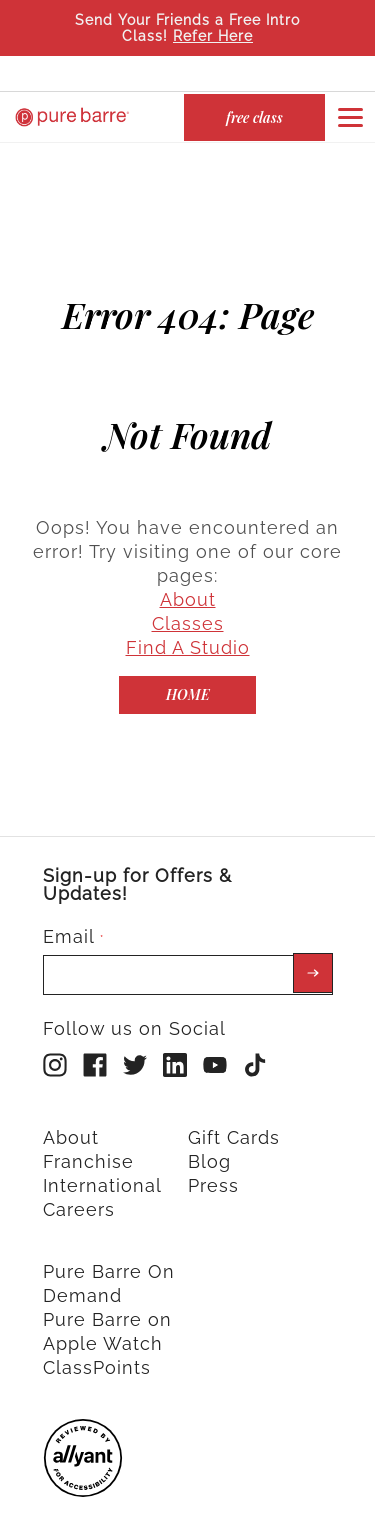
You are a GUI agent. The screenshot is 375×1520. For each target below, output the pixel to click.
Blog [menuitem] (209, 1144)
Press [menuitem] (213, 1168)
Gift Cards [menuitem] (234, 1120)
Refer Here (213, 36)
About (188, 582)
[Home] (187, 678)
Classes (188, 606)
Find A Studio (188, 630)
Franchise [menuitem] (88, 1144)
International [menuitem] (102, 1168)
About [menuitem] (71, 1120)
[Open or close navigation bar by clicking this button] (350, 117)
